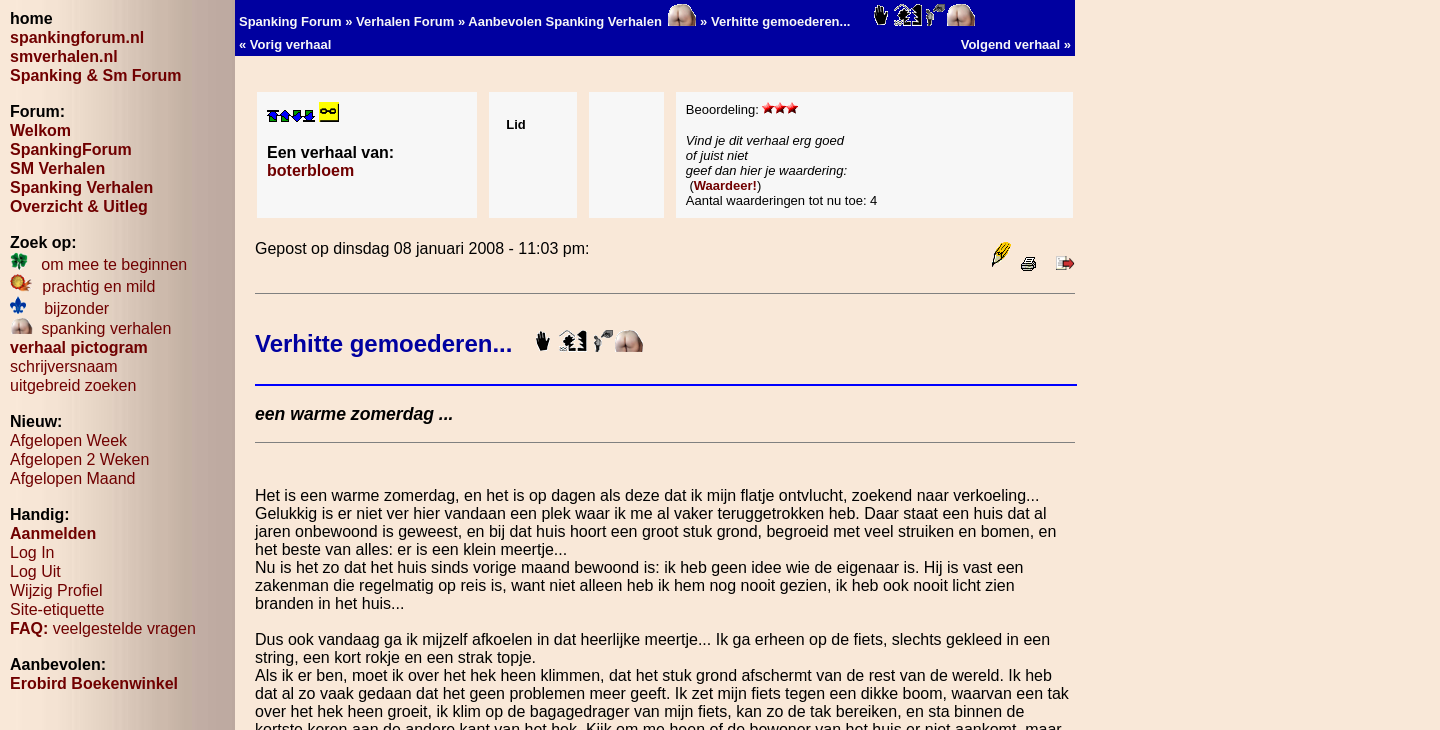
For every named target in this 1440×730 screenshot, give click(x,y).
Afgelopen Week (68, 440)
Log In (32, 552)
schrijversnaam (64, 366)
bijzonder (59, 308)
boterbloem (310, 170)
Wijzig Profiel (56, 590)
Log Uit (35, 571)
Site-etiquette (57, 609)
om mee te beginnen (98, 264)
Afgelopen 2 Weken (79, 459)
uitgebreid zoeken (73, 385)
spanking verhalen (90, 328)
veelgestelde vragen (103, 628)
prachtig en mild (82, 286)
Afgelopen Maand (72, 478)
